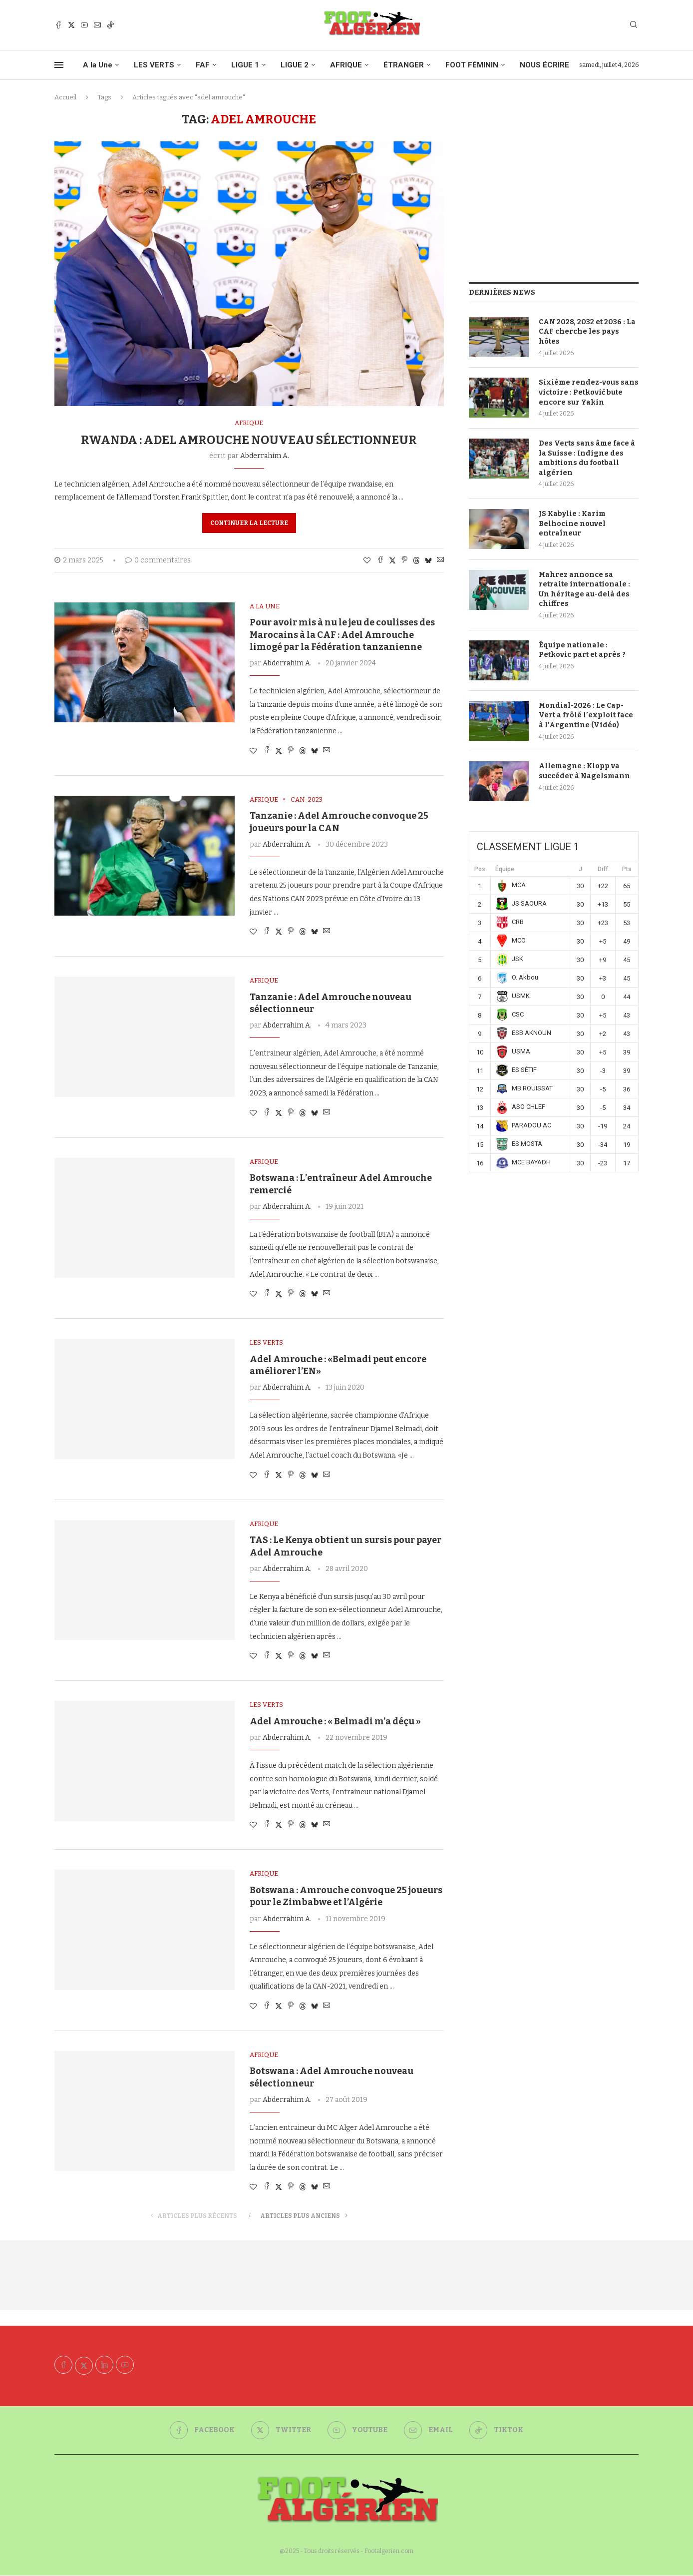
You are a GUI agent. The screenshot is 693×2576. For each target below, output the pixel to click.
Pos (479, 869)
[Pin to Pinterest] (404, 560)
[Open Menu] (58, 64)
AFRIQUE (346, 64)
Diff (603, 869)
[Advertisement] (554, 182)
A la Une (97, 64)
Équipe (504, 869)
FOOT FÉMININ (471, 64)
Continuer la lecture (249, 522)
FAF (203, 64)
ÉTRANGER (403, 64)
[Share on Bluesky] (428, 560)
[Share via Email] (440, 560)
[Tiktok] (110, 25)
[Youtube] (84, 25)
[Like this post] (366, 560)
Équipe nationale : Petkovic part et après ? (582, 650)
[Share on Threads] (416, 560)
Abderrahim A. (264, 456)
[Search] (634, 25)
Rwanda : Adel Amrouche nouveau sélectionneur (249, 440)
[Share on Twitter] (392, 560)
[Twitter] (71, 25)
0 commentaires (158, 560)
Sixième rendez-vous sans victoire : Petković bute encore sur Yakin (589, 392)
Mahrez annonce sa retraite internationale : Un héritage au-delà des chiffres (584, 589)
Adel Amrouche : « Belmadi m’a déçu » (335, 1721)
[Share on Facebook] (380, 560)
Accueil (65, 97)
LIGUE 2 (295, 64)
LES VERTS (154, 64)
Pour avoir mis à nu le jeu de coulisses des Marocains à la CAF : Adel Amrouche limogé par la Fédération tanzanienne (342, 635)
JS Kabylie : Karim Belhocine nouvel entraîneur (572, 523)
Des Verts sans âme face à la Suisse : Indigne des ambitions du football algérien (587, 458)
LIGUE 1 (245, 64)
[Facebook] (58, 25)
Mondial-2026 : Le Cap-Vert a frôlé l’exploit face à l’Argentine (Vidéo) (586, 715)
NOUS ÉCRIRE (544, 64)
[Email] (97, 25)
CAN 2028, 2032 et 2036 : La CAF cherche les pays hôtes (587, 332)
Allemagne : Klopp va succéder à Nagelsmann (584, 771)
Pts (627, 869)
